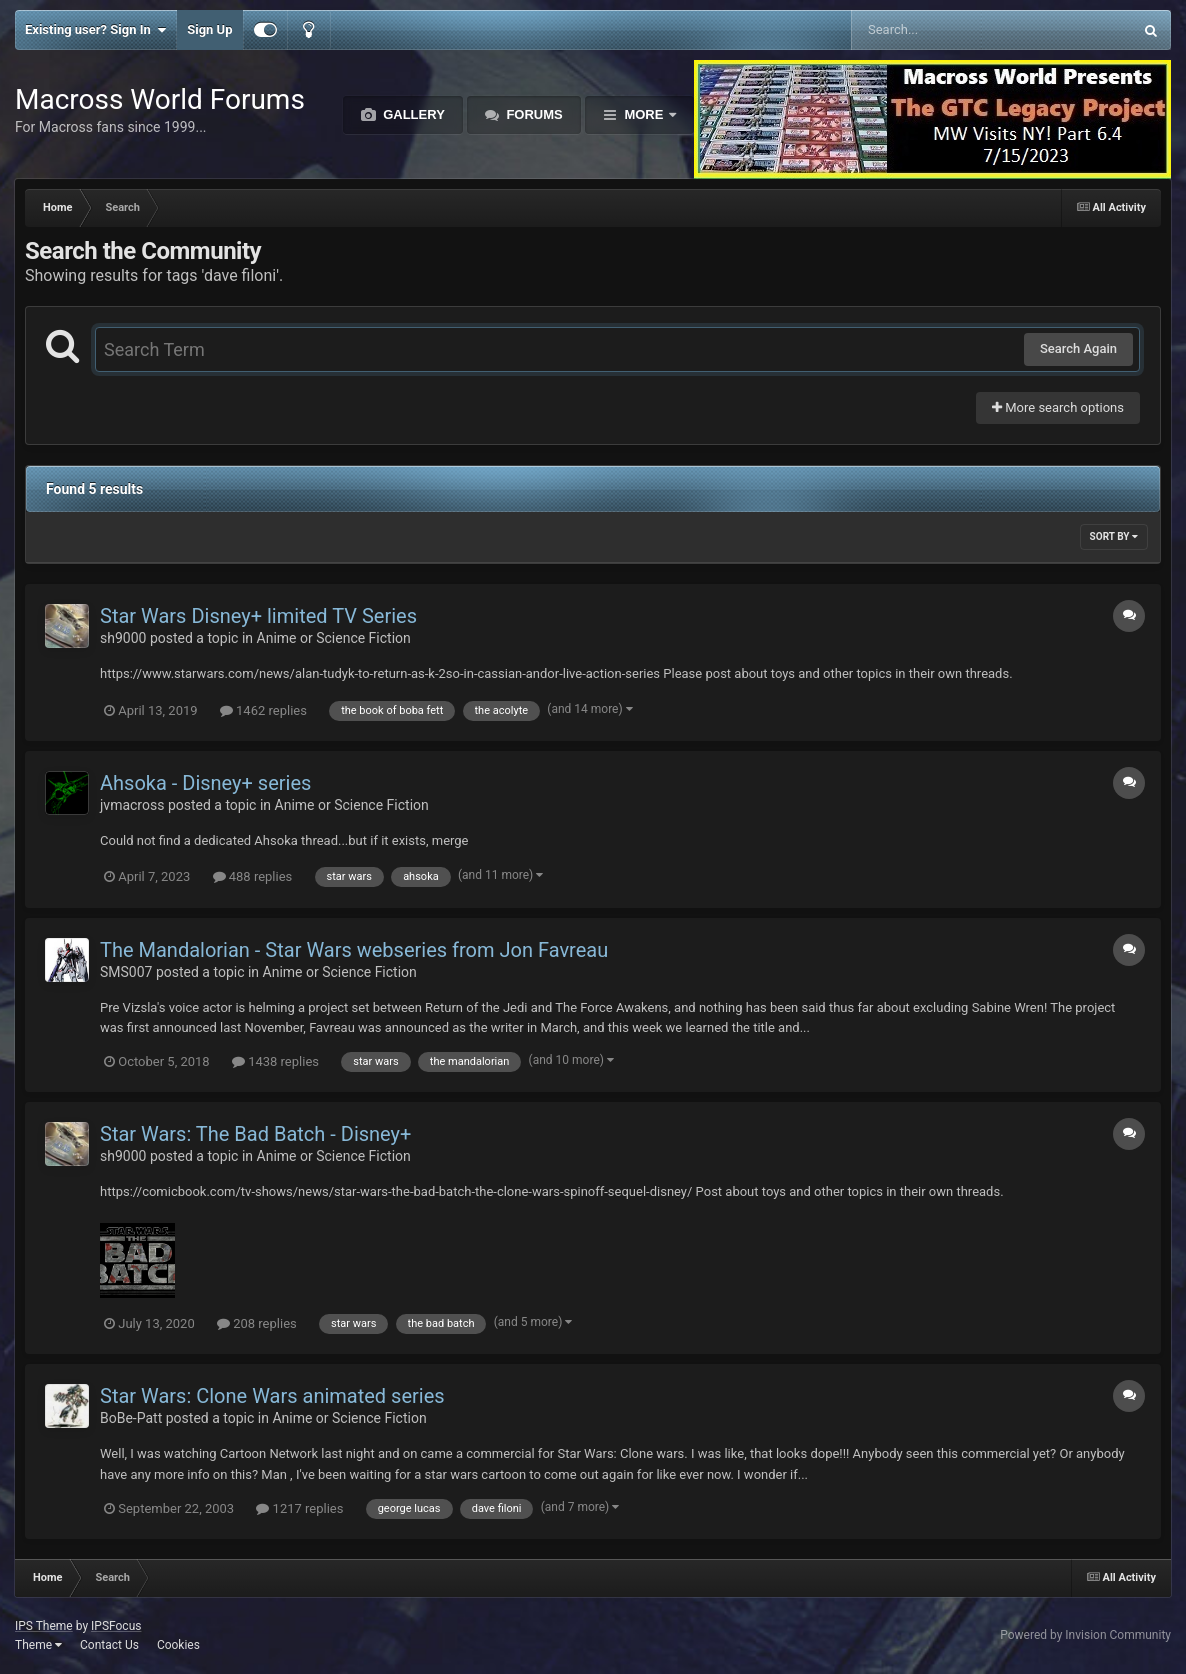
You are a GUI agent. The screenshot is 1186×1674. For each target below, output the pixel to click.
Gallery (412, 114)
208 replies (257, 1323)
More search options (1058, 407)
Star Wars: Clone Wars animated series (272, 1396)
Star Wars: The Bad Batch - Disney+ (255, 1134)
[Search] (941, 30)
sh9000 (123, 638)
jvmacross (132, 805)
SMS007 (126, 972)
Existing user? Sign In (95, 30)
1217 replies (299, 1508)
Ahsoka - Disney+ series (205, 783)
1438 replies (275, 1061)
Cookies (178, 1645)
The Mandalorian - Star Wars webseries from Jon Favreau (354, 950)
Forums (533, 114)
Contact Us (109, 1645)
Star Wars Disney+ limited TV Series (258, 616)
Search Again (1078, 348)
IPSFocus (116, 1626)
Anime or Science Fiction (334, 638)
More (644, 114)
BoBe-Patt (131, 1418)
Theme (38, 1645)
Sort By (1114, 536)
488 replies (253, 876)
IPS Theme (44, 1626)
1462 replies (263, 710)
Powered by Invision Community (1085, 1635)
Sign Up (209, 29)
